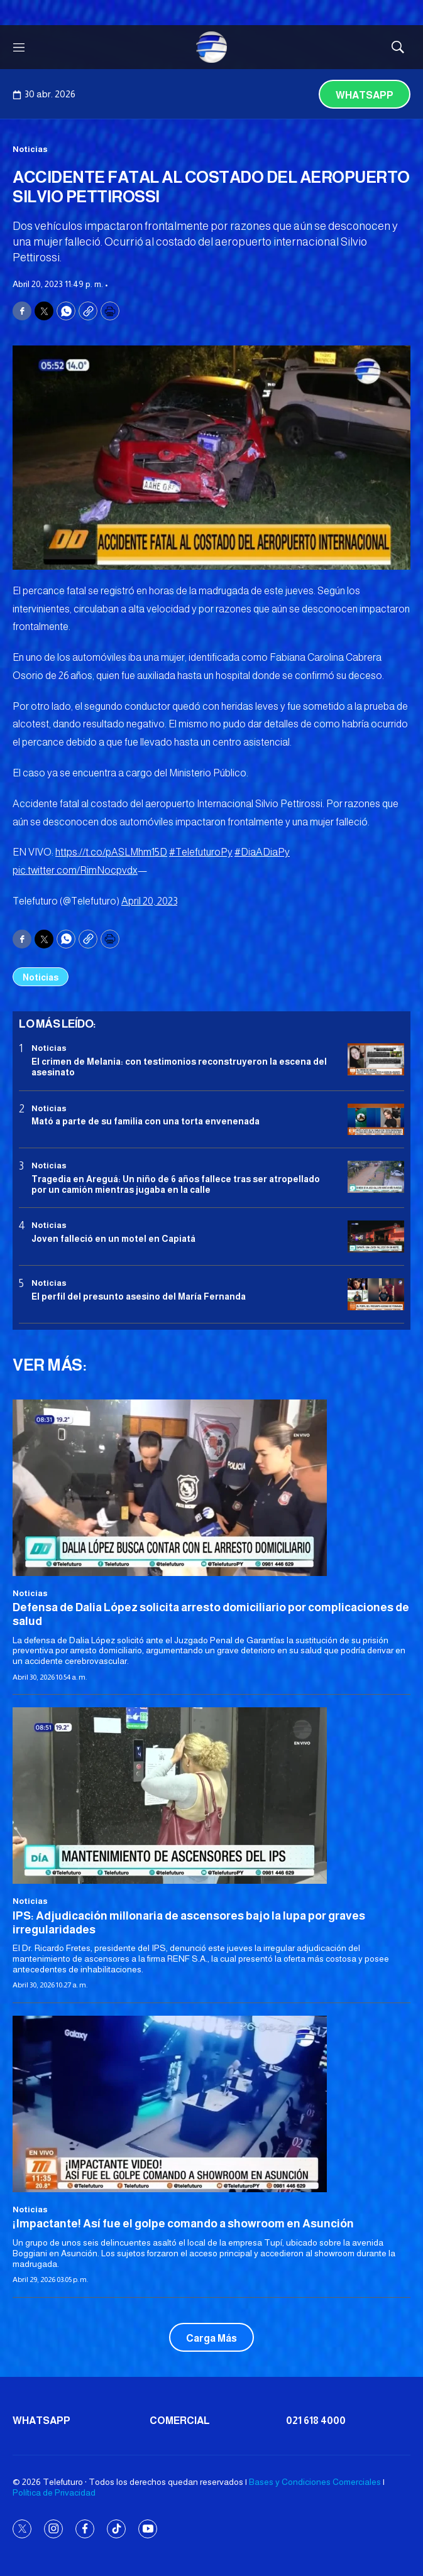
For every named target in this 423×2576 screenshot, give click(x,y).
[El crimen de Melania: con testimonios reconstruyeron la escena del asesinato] (376, 1059)
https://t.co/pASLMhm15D (111, 852)
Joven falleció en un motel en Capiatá (113, 1239)
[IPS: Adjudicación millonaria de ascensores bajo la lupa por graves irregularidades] (211, 1795)
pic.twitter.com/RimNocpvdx (75, 870)
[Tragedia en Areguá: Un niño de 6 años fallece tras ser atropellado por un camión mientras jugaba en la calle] (376, 1177)
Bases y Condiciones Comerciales (315, 2482)
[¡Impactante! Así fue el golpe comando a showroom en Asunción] (211, 2104)
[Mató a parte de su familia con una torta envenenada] (376, 1120)
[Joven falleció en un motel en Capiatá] (376, 1236)
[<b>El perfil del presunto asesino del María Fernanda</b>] (376, 1294)
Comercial (180, 2420)
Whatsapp (364, 95)
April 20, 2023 (149, 901)
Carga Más (211, 2338)
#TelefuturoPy (201, 852)
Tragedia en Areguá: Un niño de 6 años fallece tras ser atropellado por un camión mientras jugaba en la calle (175, 1184)
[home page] (212, 47)
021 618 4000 (316, 2420)
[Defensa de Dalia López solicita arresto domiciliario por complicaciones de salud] (211, 1487)
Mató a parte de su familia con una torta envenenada (145, 1121)
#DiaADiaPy (262, 852)
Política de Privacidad (54, 2492)
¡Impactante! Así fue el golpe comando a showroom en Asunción (183, 2223)
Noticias (30, 149)
